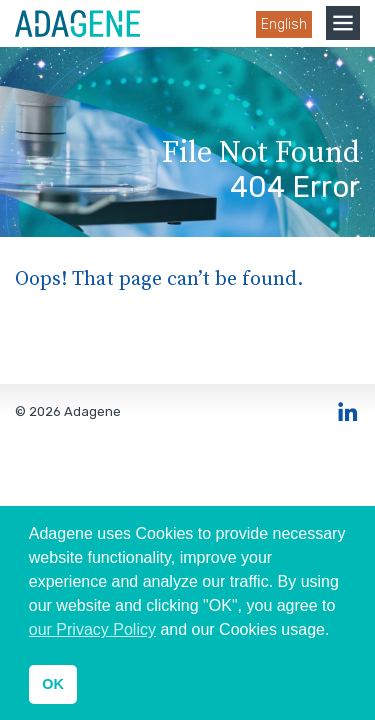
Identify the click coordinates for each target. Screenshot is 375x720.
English (284, 24)
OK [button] (53, 684)
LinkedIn (348, 412)
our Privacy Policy (92, 629)
